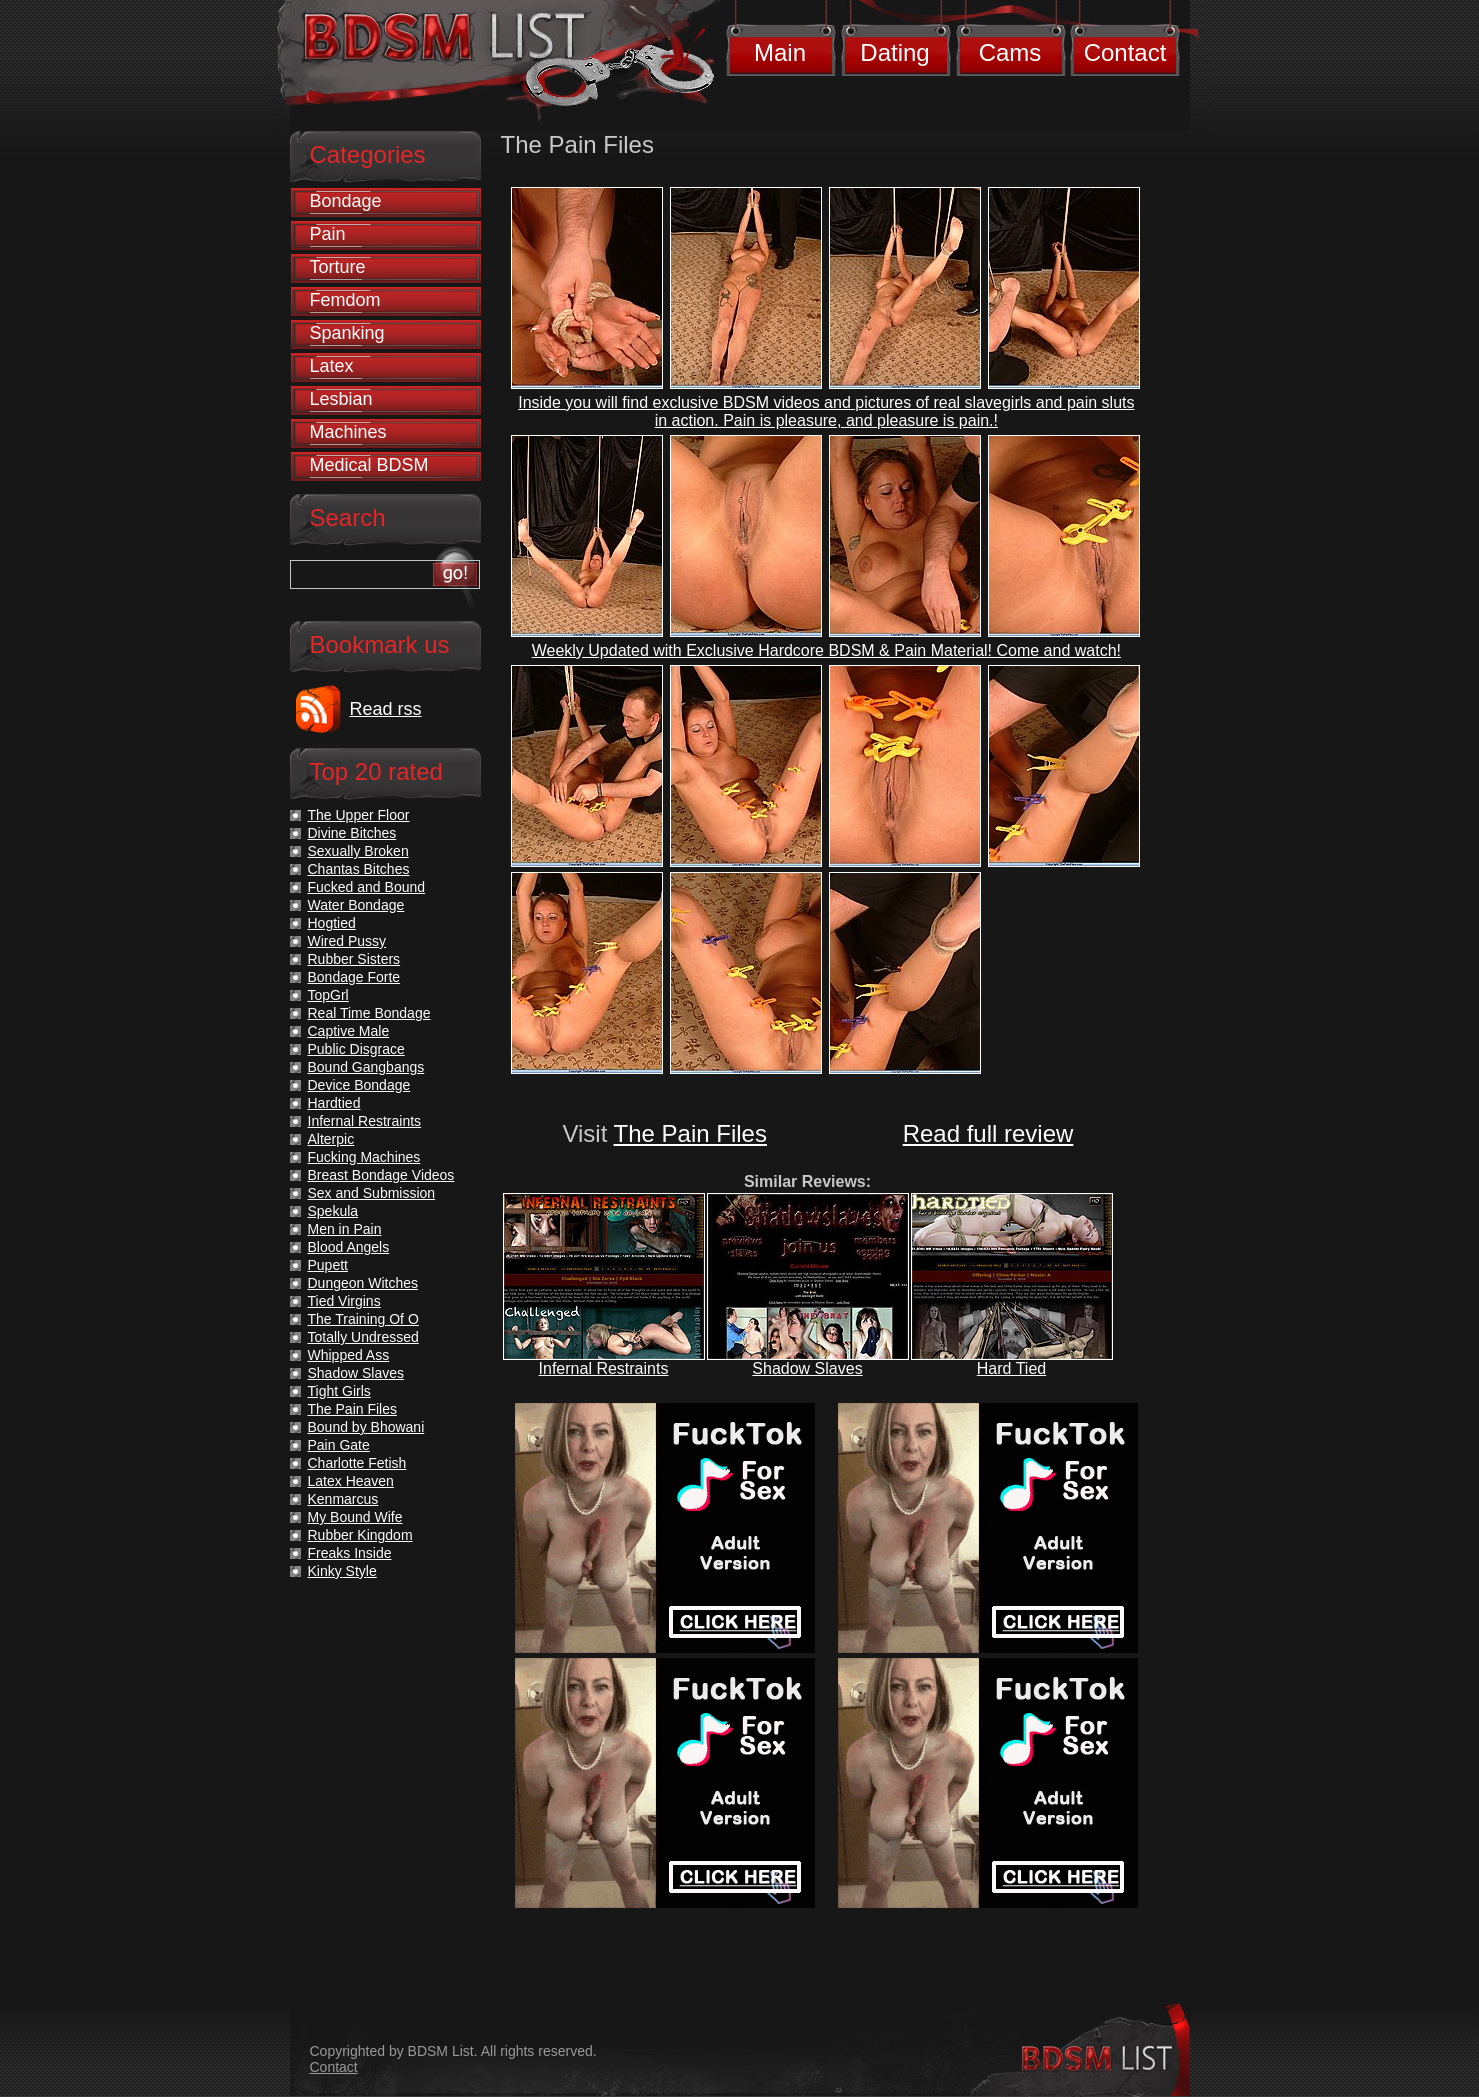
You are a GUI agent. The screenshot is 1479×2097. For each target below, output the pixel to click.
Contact (1125, 52)
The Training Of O (363, 1319)
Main (780, 52)
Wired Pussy (347, 941)
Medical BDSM (369, 465)
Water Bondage (356, 905)
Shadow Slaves (807, 1368)
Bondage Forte (354, 977)
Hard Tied (1011, 1368)
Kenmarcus (343, 1499)
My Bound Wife (355, 1517)
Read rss (386, 709)
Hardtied (334, 1103)
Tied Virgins (344, 1301)
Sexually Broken (358, 851)
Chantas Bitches (359, 869)
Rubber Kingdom (360, 1535)
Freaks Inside (350, 1553)
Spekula (333, 1211)
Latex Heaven (351, 1481)
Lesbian (341, 399)
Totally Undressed (363, 1337)
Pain (328, 234)
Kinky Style (342, 1571)
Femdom (345, 300)
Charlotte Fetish (357, 1463)
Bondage (346, 201)
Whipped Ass (349, 1355)
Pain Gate (339, 1445)
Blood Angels (349, 1247)
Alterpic (331, 1139)
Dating (894, 52)
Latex (332, 366)
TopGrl (328, 995)
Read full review (988, 1133)
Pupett (328, 1265)
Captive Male (349, 1031)
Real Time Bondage (369, 1013)
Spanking (347, 333)
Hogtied (332, 923)
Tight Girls (339, 1391)
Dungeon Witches (363, 1283)
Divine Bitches (352, 833)
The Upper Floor (359, 815)
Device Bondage (359, 1085)
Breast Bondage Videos (381, 1175)
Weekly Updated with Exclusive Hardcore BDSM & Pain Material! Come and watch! (826, 650)
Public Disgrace (356, 1049)
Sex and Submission (372, 1193)
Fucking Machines (364, 1157)
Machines (348, 432)
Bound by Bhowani (366, 1427)
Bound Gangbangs (366, 1067)
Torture (338, 267)
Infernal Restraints (604, 1368)
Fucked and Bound (367, 887)
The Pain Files (690, 1133)
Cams (1010, 52)
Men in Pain (345, 1229)
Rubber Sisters (354, 959)
